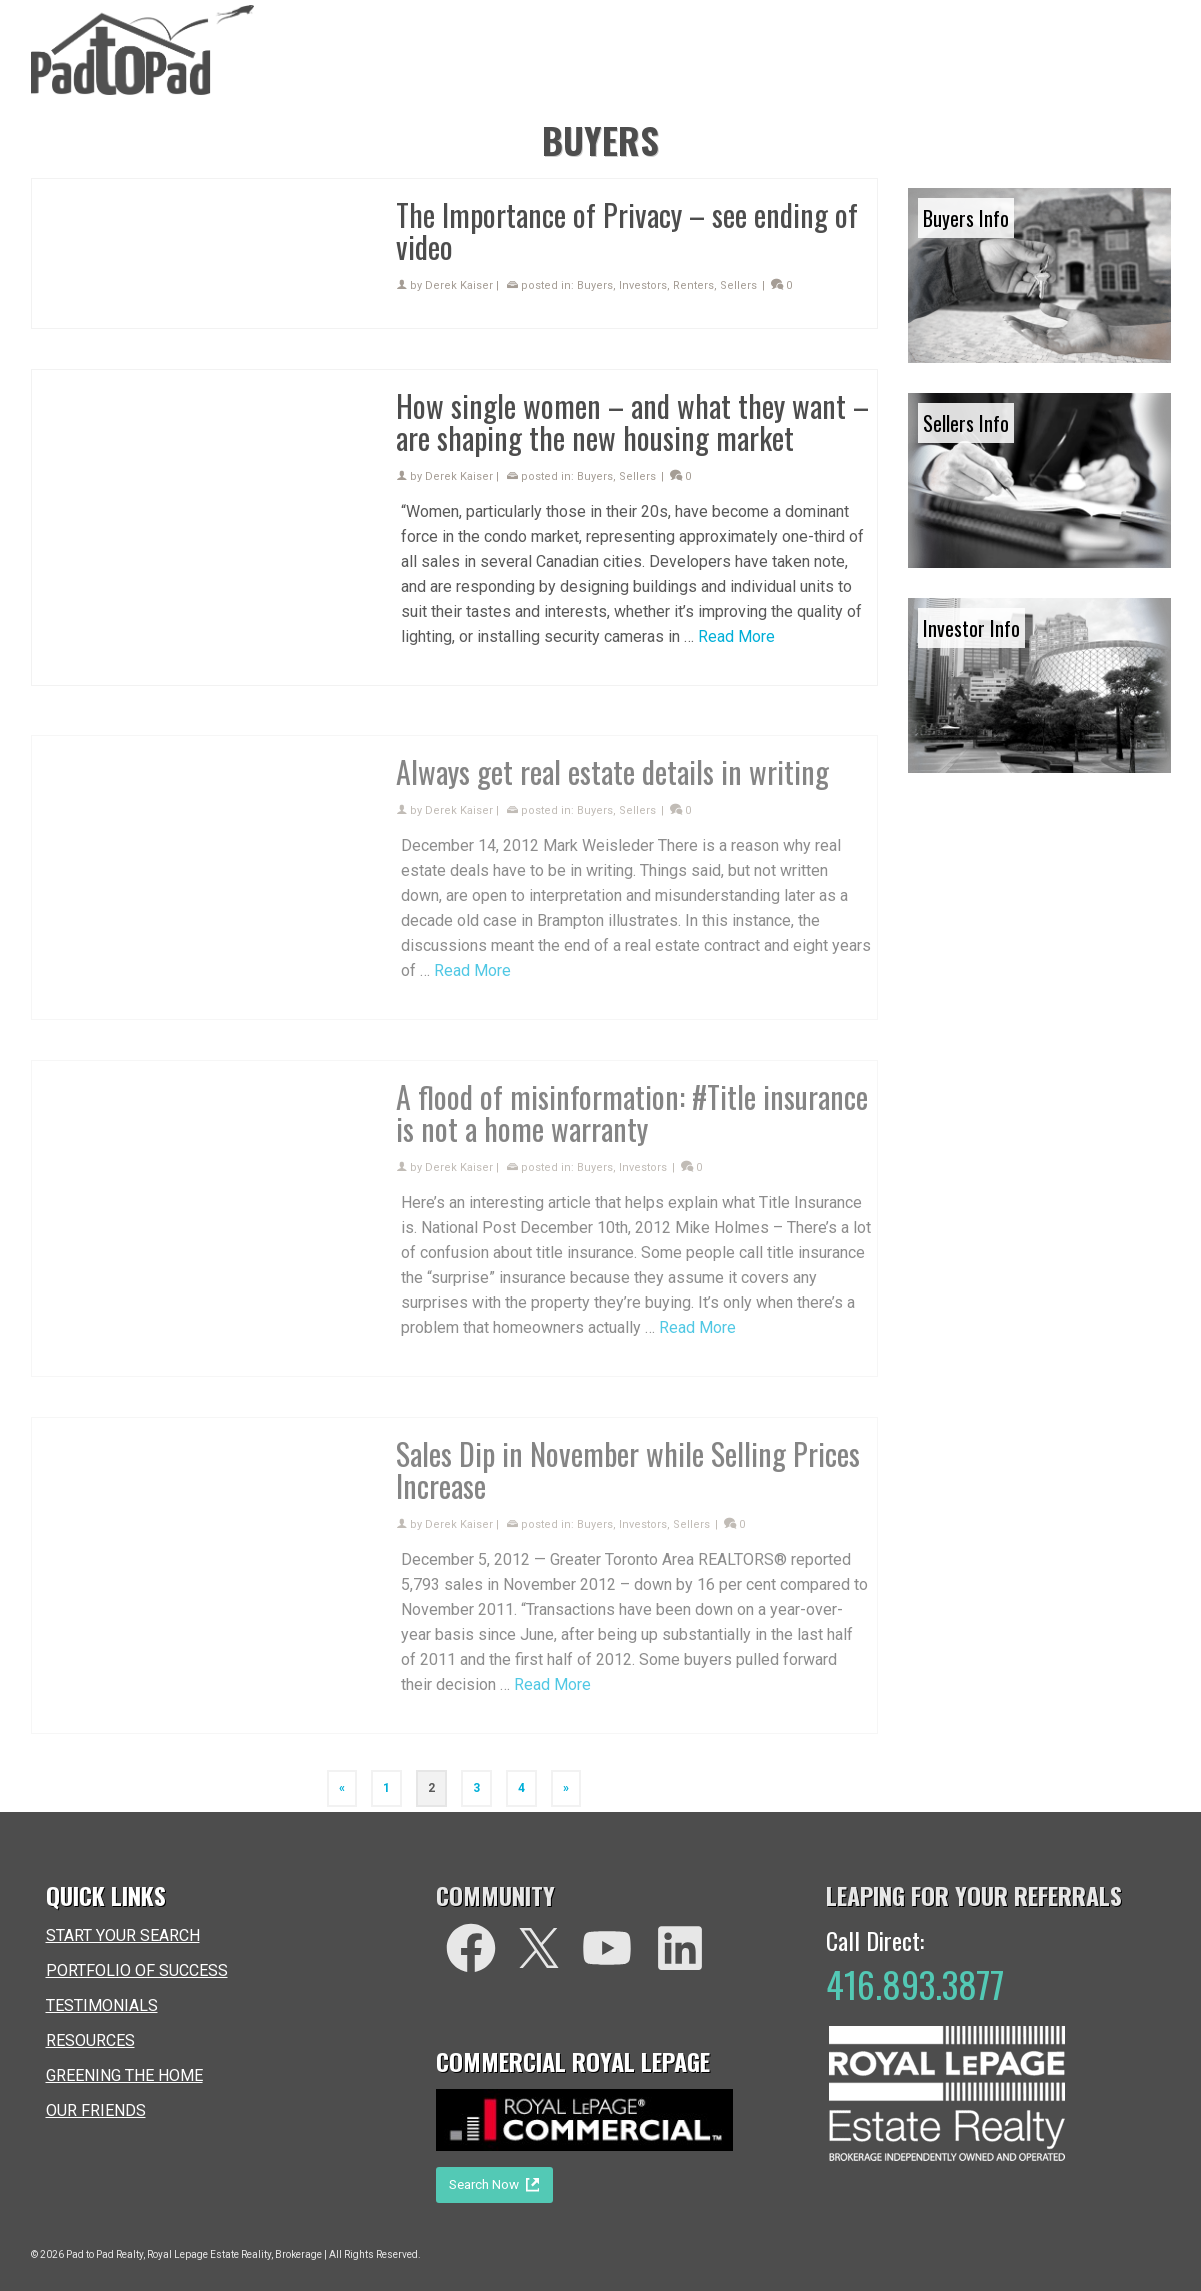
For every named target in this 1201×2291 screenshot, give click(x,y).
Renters (693, 285)
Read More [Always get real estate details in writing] (472, 981)
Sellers (738, 285)
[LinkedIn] (680, 1948)
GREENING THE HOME (124, 2075)
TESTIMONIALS (102, 2005)
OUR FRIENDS (96, 2110)
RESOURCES (90, 2040)
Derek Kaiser (459, 285)
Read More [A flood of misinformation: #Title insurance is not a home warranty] (697, 1338)
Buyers (595, 285)
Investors (643, 285)
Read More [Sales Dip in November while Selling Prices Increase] (552, 1695)
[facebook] (471, 1948)
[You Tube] (607, 1948)
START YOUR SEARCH (123, 1935)
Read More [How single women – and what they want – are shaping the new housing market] (736, 636)
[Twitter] (539, 1948)
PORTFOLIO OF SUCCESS (137, 1970)
